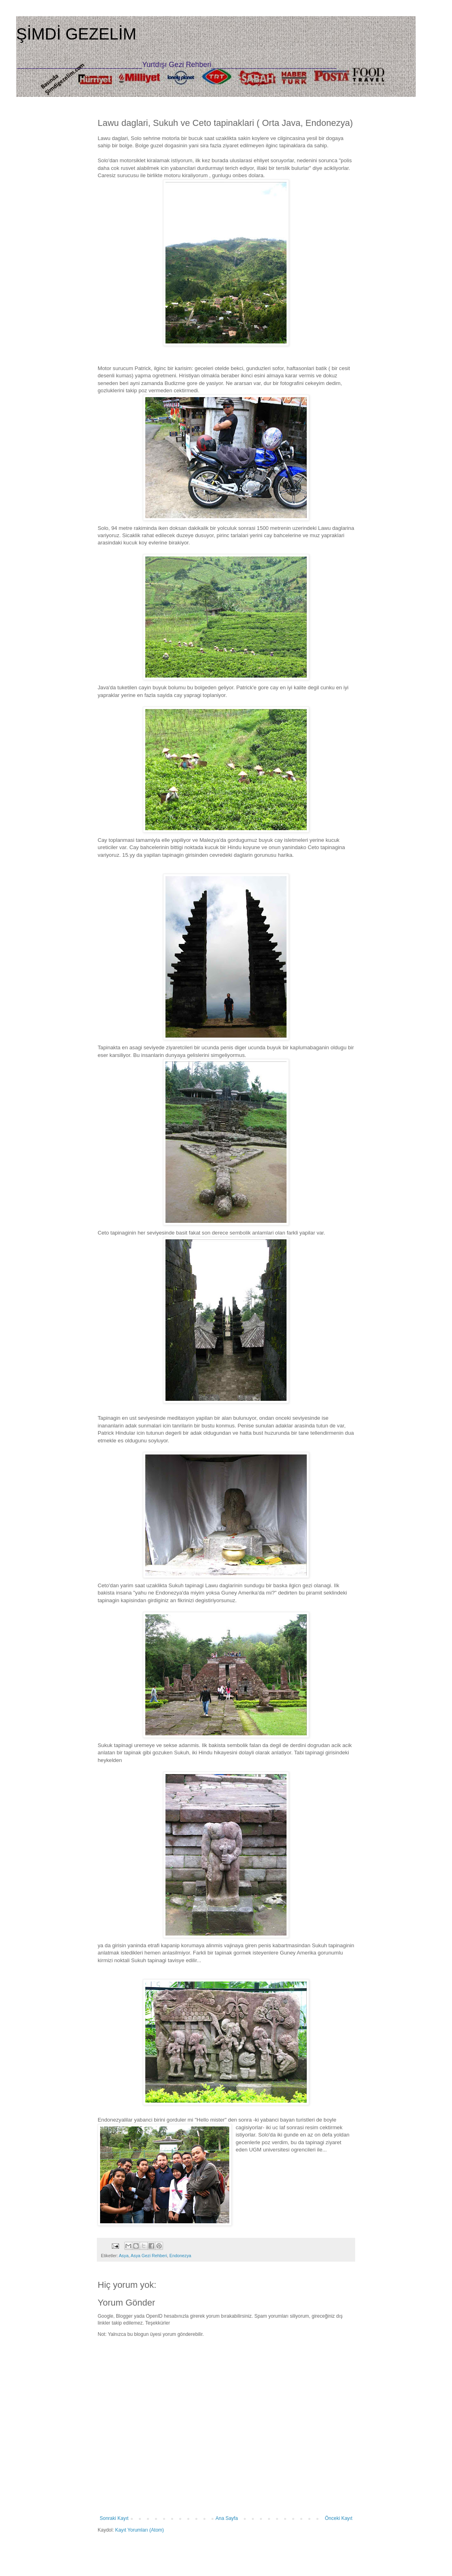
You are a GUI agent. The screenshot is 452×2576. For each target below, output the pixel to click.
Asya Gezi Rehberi (149, 2255)
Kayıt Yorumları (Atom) (139, 2530)
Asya (123, 2255)
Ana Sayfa (227, 2518)
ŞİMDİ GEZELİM (76, 34)
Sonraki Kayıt (114, 2518)
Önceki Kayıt (338, 2518)
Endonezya (180, 2255)
